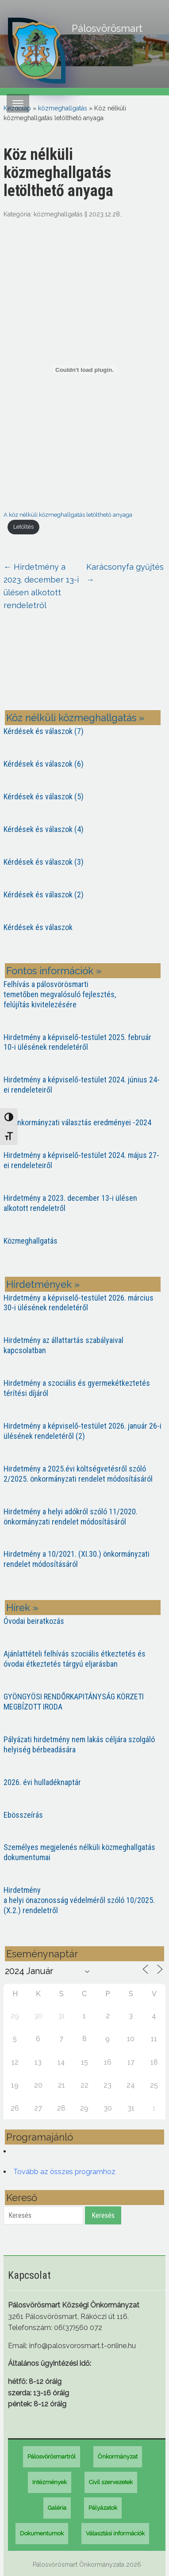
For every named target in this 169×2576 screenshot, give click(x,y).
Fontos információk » (53, 970)
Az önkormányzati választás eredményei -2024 (77, 1122)
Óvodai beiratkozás (34, 1621)
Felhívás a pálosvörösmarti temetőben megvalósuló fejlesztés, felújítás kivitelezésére (60, 994)
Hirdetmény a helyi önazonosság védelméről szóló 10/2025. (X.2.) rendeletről (79, 1900)
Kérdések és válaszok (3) (44, 861)
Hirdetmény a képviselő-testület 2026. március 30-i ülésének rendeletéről (79, 1303)
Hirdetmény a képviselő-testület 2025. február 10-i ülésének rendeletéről (77, 1042)
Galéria (57, 2507)
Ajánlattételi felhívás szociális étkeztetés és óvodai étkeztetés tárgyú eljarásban (75, 1658)
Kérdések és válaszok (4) (44, 829)
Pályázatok (102, 2507)
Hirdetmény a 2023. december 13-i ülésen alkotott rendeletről (41, 585)
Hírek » (22, 1607)
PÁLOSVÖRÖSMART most (85, 667)
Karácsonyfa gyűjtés (125, 573)
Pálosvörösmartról (51, 2456)
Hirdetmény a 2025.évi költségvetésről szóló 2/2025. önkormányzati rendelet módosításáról (78, 1473)
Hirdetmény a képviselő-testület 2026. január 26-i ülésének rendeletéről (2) (82, 1431)
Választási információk (115, 2533)
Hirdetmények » (43, 1284)
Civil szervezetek (111, 2482)
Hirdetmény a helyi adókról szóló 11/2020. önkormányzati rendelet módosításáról (71, 1516)
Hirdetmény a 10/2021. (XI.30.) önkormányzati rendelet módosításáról (77, 1559)
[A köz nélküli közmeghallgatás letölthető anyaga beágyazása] (85, 369)
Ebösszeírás (23, 1814)
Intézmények (49, 2482)
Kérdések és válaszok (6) (44, 763)
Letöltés (23, 526)
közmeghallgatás (62, 108)
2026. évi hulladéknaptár (42, 1782)
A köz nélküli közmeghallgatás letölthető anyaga (68, 514)
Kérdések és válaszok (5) (44, 796)
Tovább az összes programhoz (64, 2171)
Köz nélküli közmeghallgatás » (75, 717)
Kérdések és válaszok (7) (44, 731)
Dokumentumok (42, 2533)
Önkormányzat (118, 2456)
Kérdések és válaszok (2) (44, 894)
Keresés (103, 2215)
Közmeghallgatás (31, 1240)
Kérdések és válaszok (38, 927)
